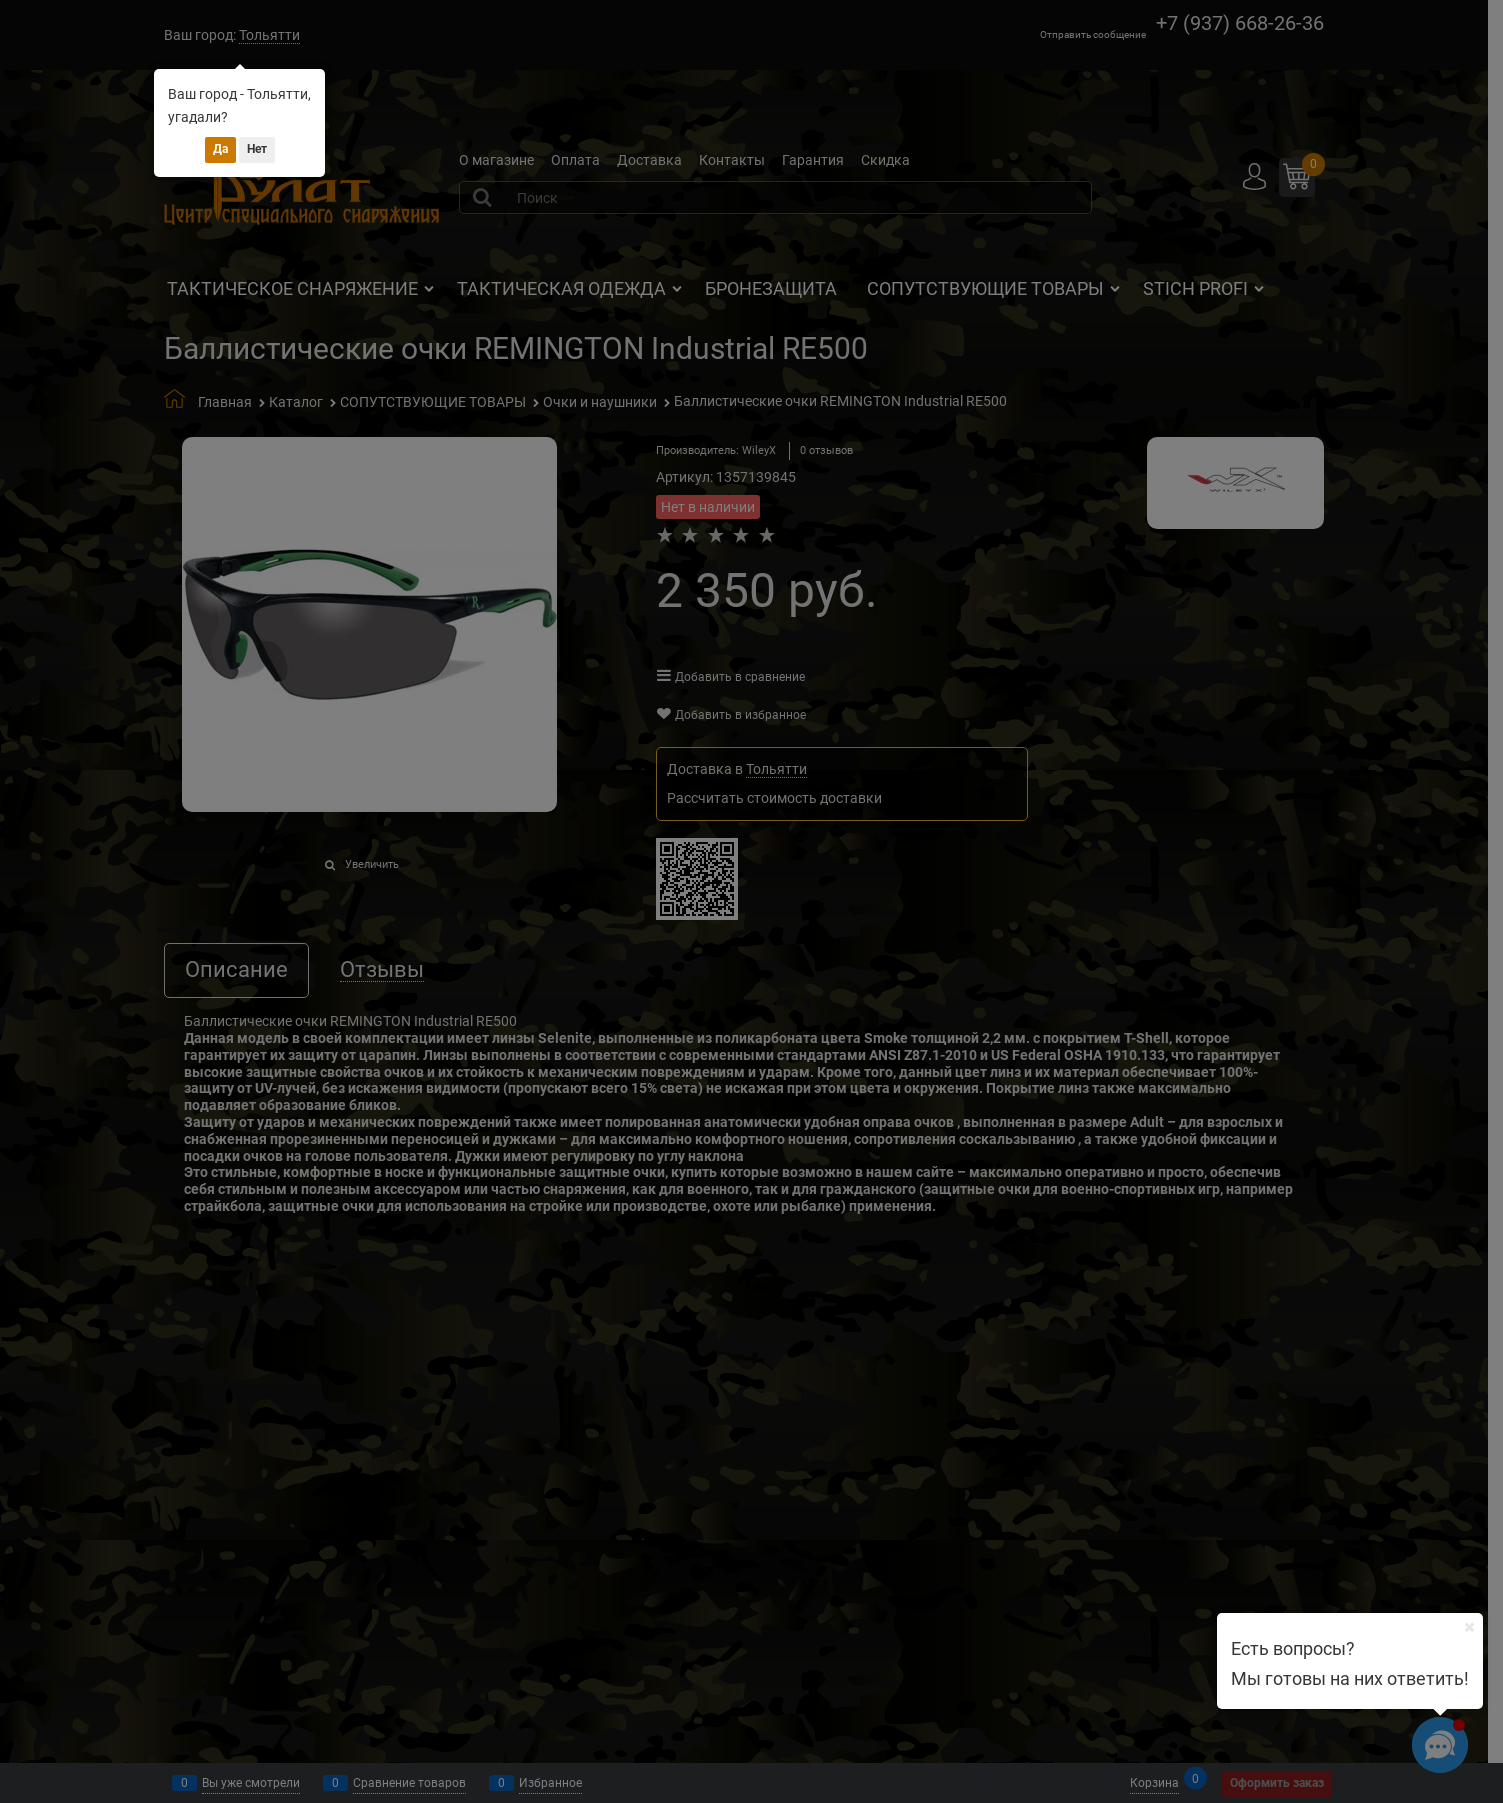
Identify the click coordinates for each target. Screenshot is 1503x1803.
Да (220, 149)
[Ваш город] (1469, 1627)
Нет (257, 149)
